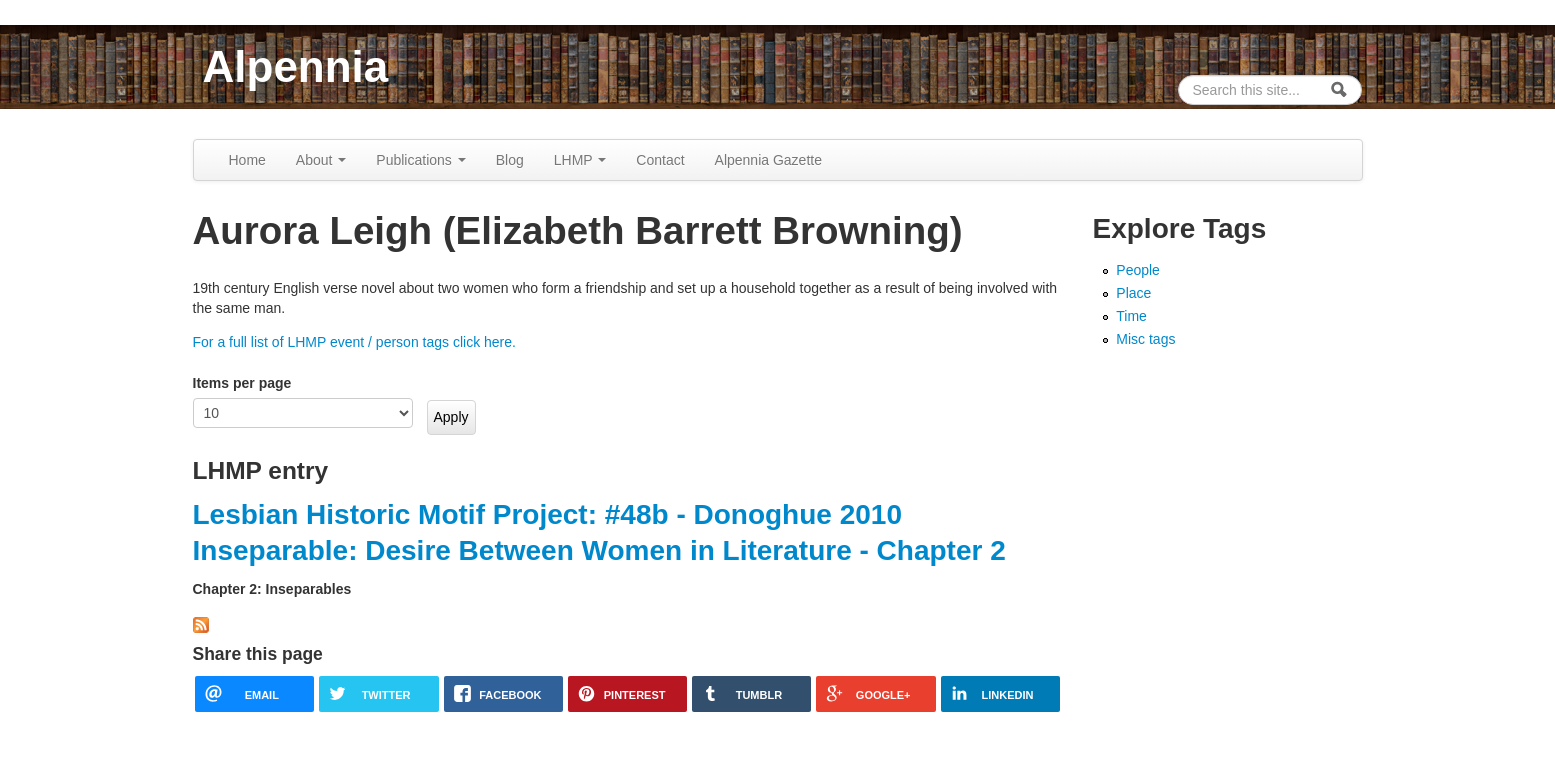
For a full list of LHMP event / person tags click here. (354, 342)
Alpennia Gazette (768, 160)
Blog (510, 160)
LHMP (580, 160)
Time (1131, 316)
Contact (660, 160)
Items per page (242, 383)
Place (1133, 293)
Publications (420, 160)
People (1138, 270)
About (321, 160)
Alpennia (296, 66)
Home (247, 160)
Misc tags (1145, 339)
